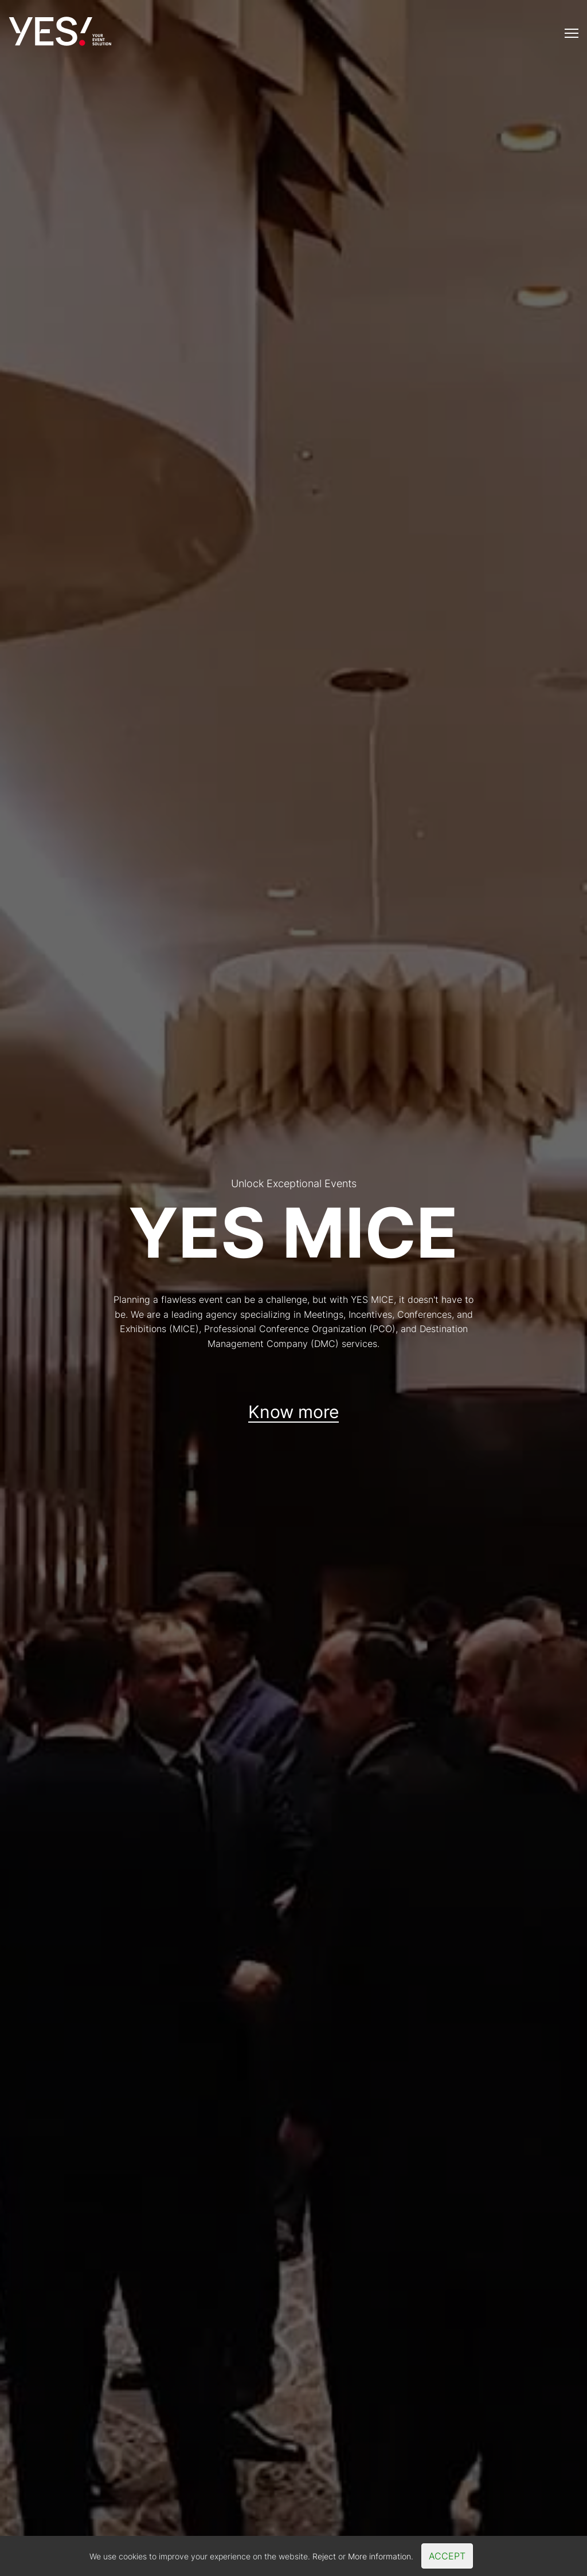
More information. (380, 2556)
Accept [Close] (447, 2556)
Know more (293, 1411)
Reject (324, 2556)
